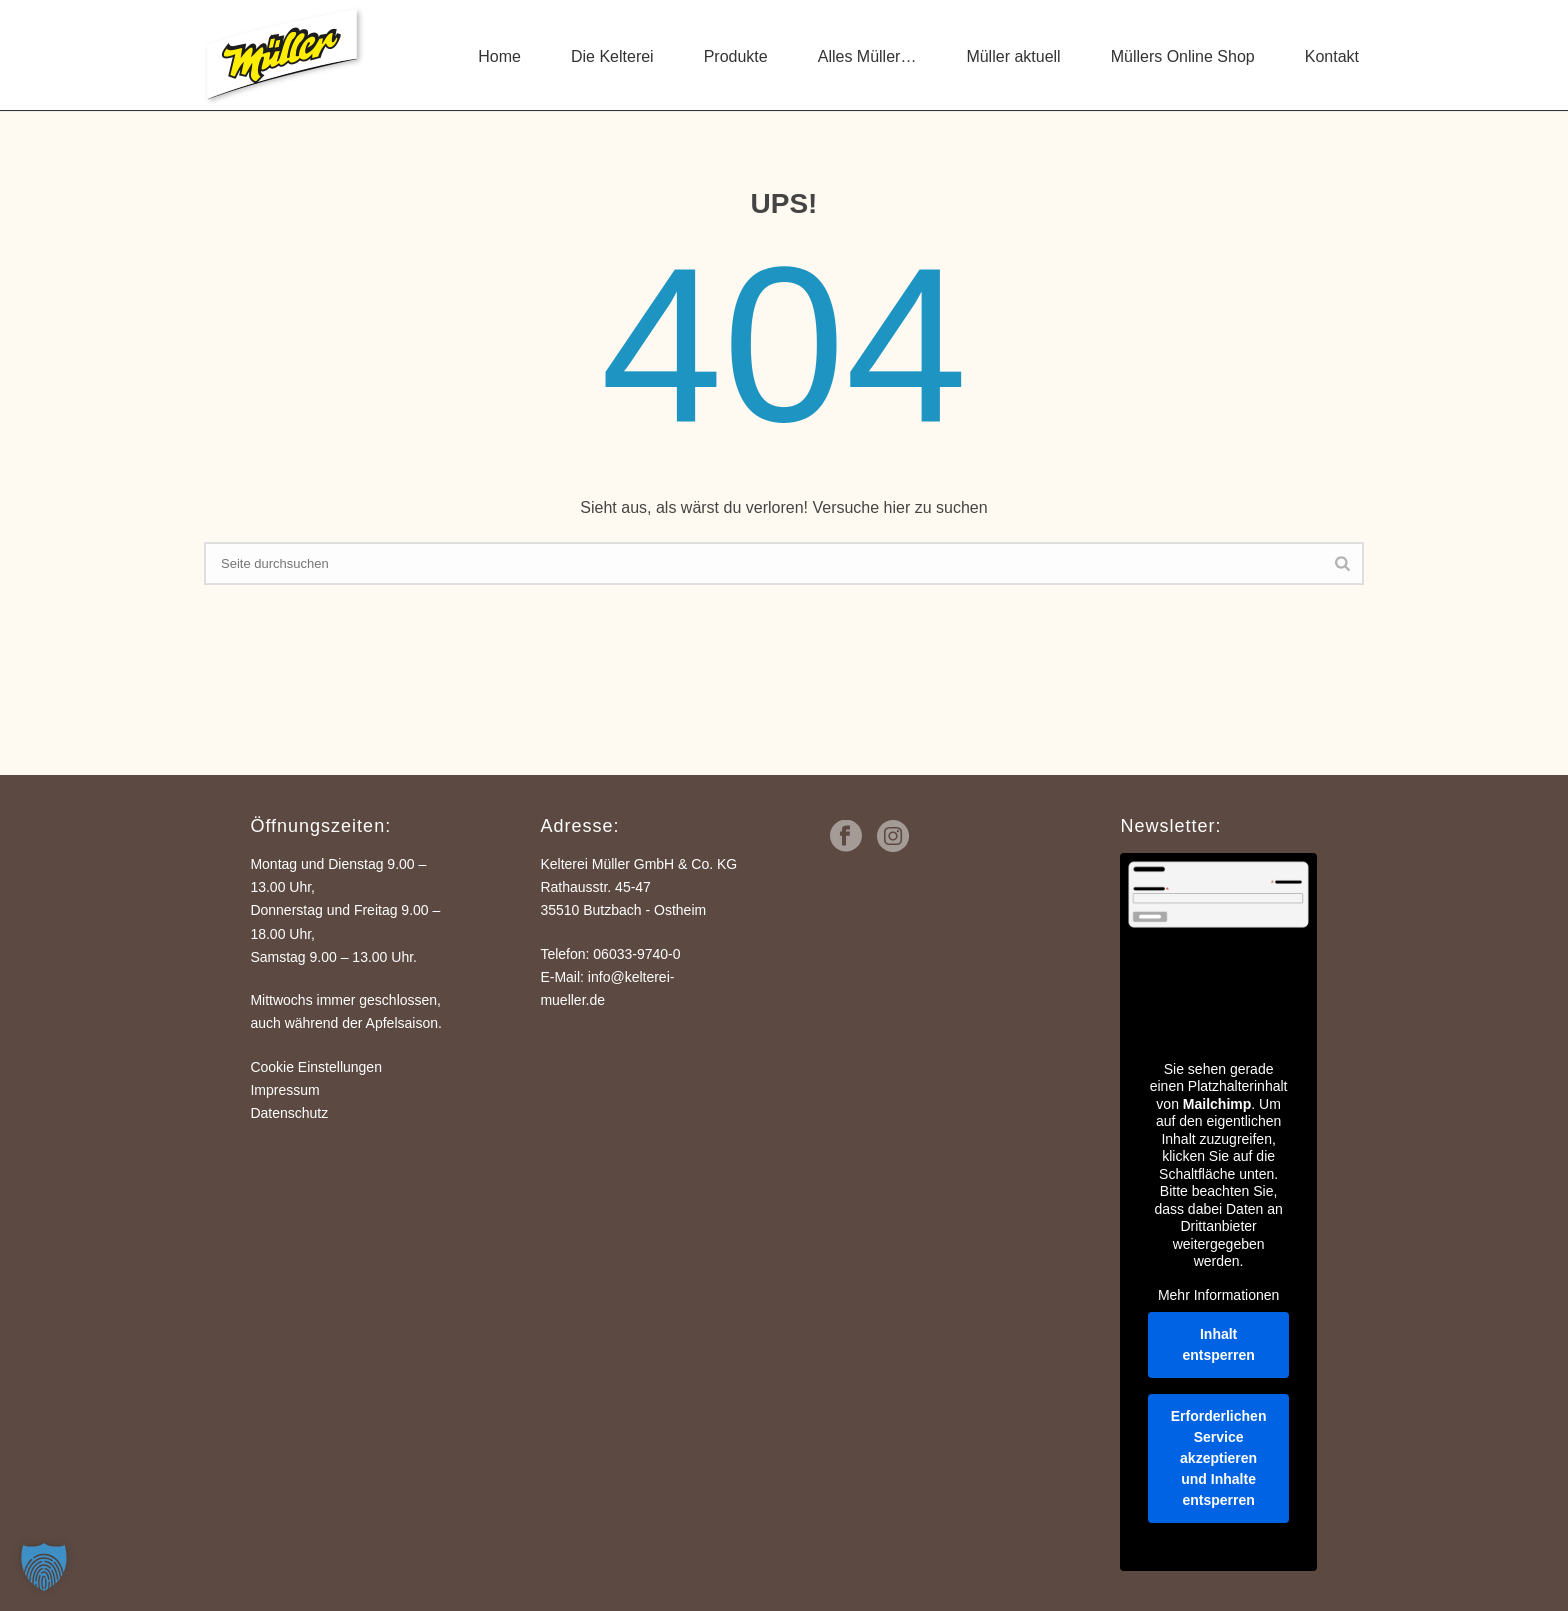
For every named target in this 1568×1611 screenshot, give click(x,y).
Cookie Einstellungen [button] (316, 1067)
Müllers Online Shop (1183, 56)
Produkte (736, 56)
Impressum (284, 1090)
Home (499, 56)
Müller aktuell (1013, 56)
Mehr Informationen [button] (1218, 1295)
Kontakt (1332, 56)
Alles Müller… (867, 56)
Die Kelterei (612, 56)
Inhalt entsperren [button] (1219, 1344)
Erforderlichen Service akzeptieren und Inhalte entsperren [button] (1219, 1458)
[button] (44, 1567)
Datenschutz (289, 1113)
